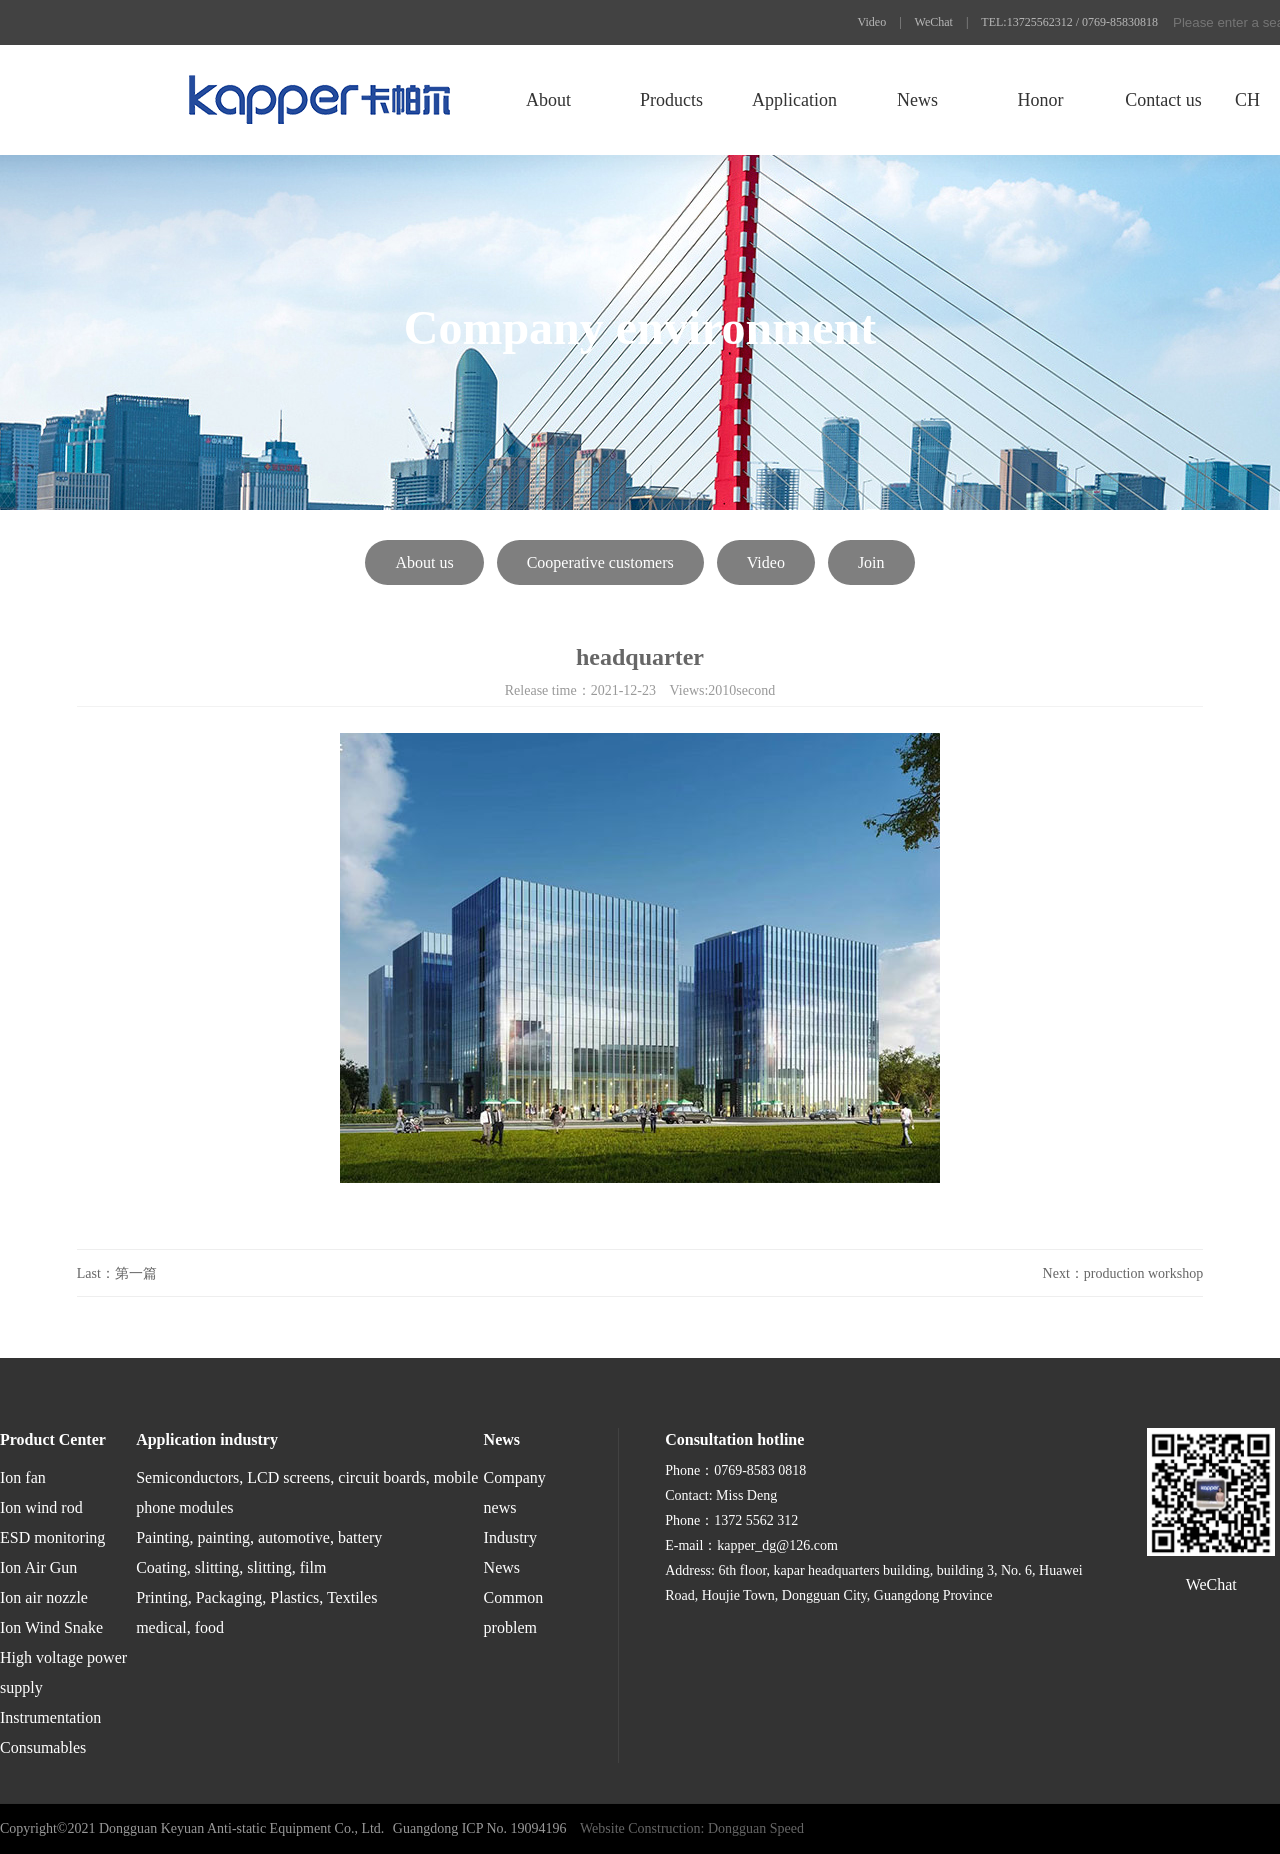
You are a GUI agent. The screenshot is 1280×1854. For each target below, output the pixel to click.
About (548, 100)
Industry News (510, 1552)
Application (794, 100)
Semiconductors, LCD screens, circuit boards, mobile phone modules (307, 1492)
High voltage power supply (63, 1672)
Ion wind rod (41, 1507)
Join (871, 562)
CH (1247, 100)
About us (424, 562)
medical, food (180, 1627)
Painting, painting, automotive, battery (259, 1537)
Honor (1040, 100)
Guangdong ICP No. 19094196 (480, 1828)
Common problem (514, 1612)
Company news (515, 1492)
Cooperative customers (600, 562)
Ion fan (23, 1477)
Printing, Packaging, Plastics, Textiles (256, 1597)
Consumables (43, 1747)
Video (872, 22)
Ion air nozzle (44, 1597)
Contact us (1163, 100)
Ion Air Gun (38, 1567)
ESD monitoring (52, 1537)
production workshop (1143, 1273)
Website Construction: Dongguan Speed (692, 1828)
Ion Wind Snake (51, 1627)
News (917, 100)
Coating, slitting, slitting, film (231, 1567)
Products (671, 100)
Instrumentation (50, 1717)
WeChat (934, 22)
